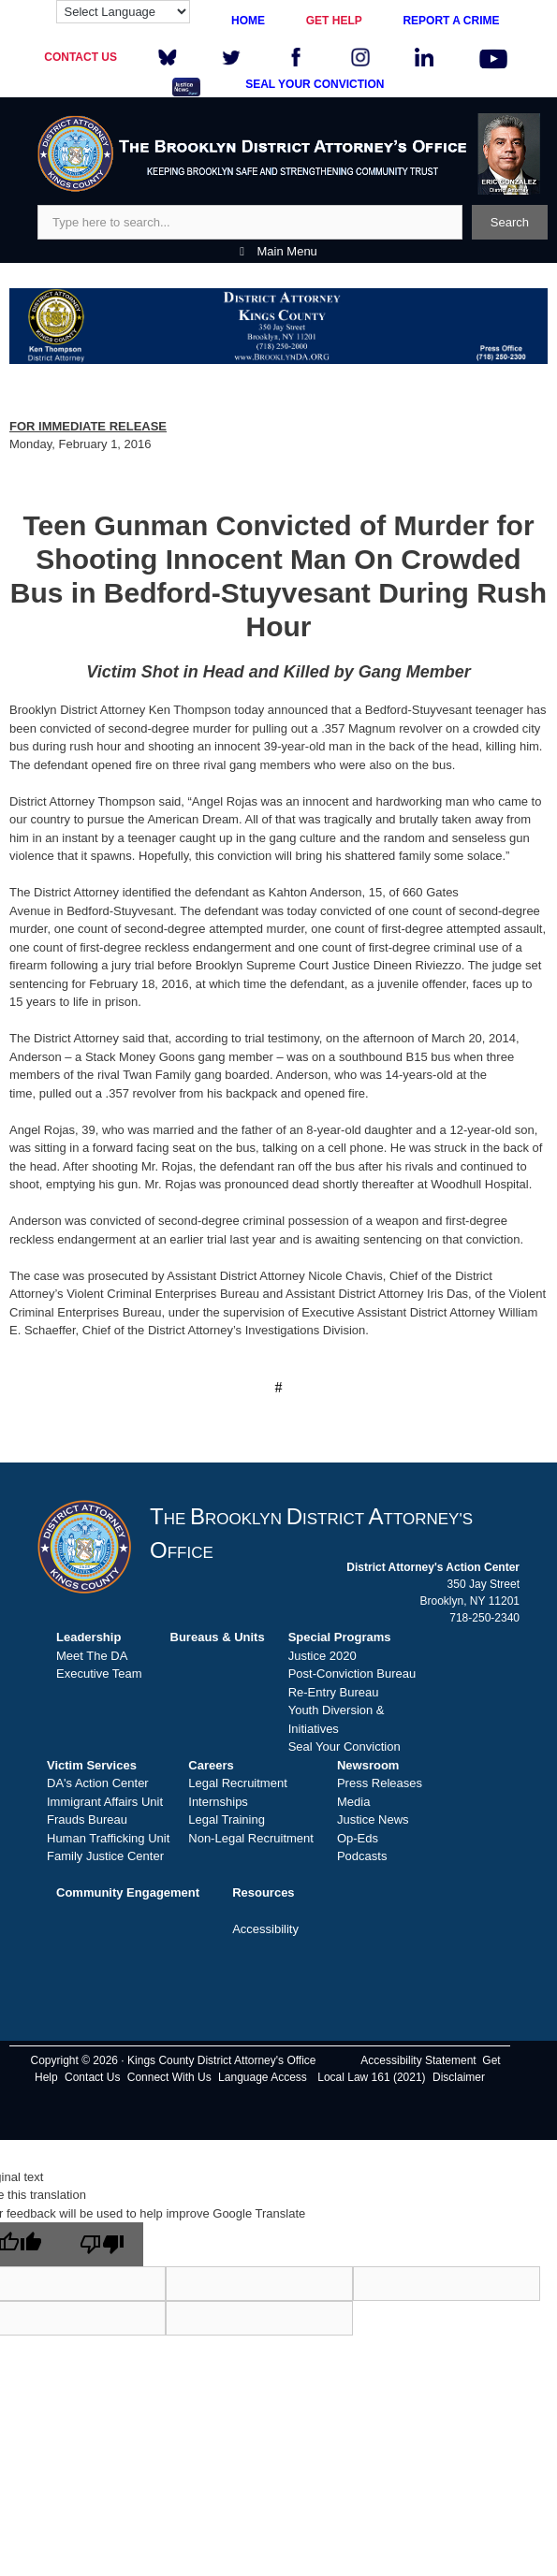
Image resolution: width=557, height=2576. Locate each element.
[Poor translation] (102, 2244)
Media (353, 1802)
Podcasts (362, 1856)
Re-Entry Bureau (333, 1692)
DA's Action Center (98, 1783)
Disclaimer (458, 2077)
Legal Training (226, 1819)
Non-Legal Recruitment (251, 1838)
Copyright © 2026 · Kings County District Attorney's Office (172, 2060)
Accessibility (265, 1929)
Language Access (262, 2077)
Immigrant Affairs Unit (105, 1802)
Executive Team (99, 1673)
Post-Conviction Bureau (352, 1673)
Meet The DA (91, 1656)
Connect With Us (169, 2077)
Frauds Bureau (87, 1819)
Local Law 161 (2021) (371, 2077)
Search (510, 222)
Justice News (373, 1819)
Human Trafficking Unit (108, 1838)
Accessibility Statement (418, 2060)
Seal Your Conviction (344, 1746)
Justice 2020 (322, 1656)
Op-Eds (357, 1838)
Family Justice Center (105, 1856)
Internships (218, 1802)
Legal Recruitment (237, 1783)
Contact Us (92, 2077)
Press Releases (379, 1783)
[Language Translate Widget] (123, 11)
